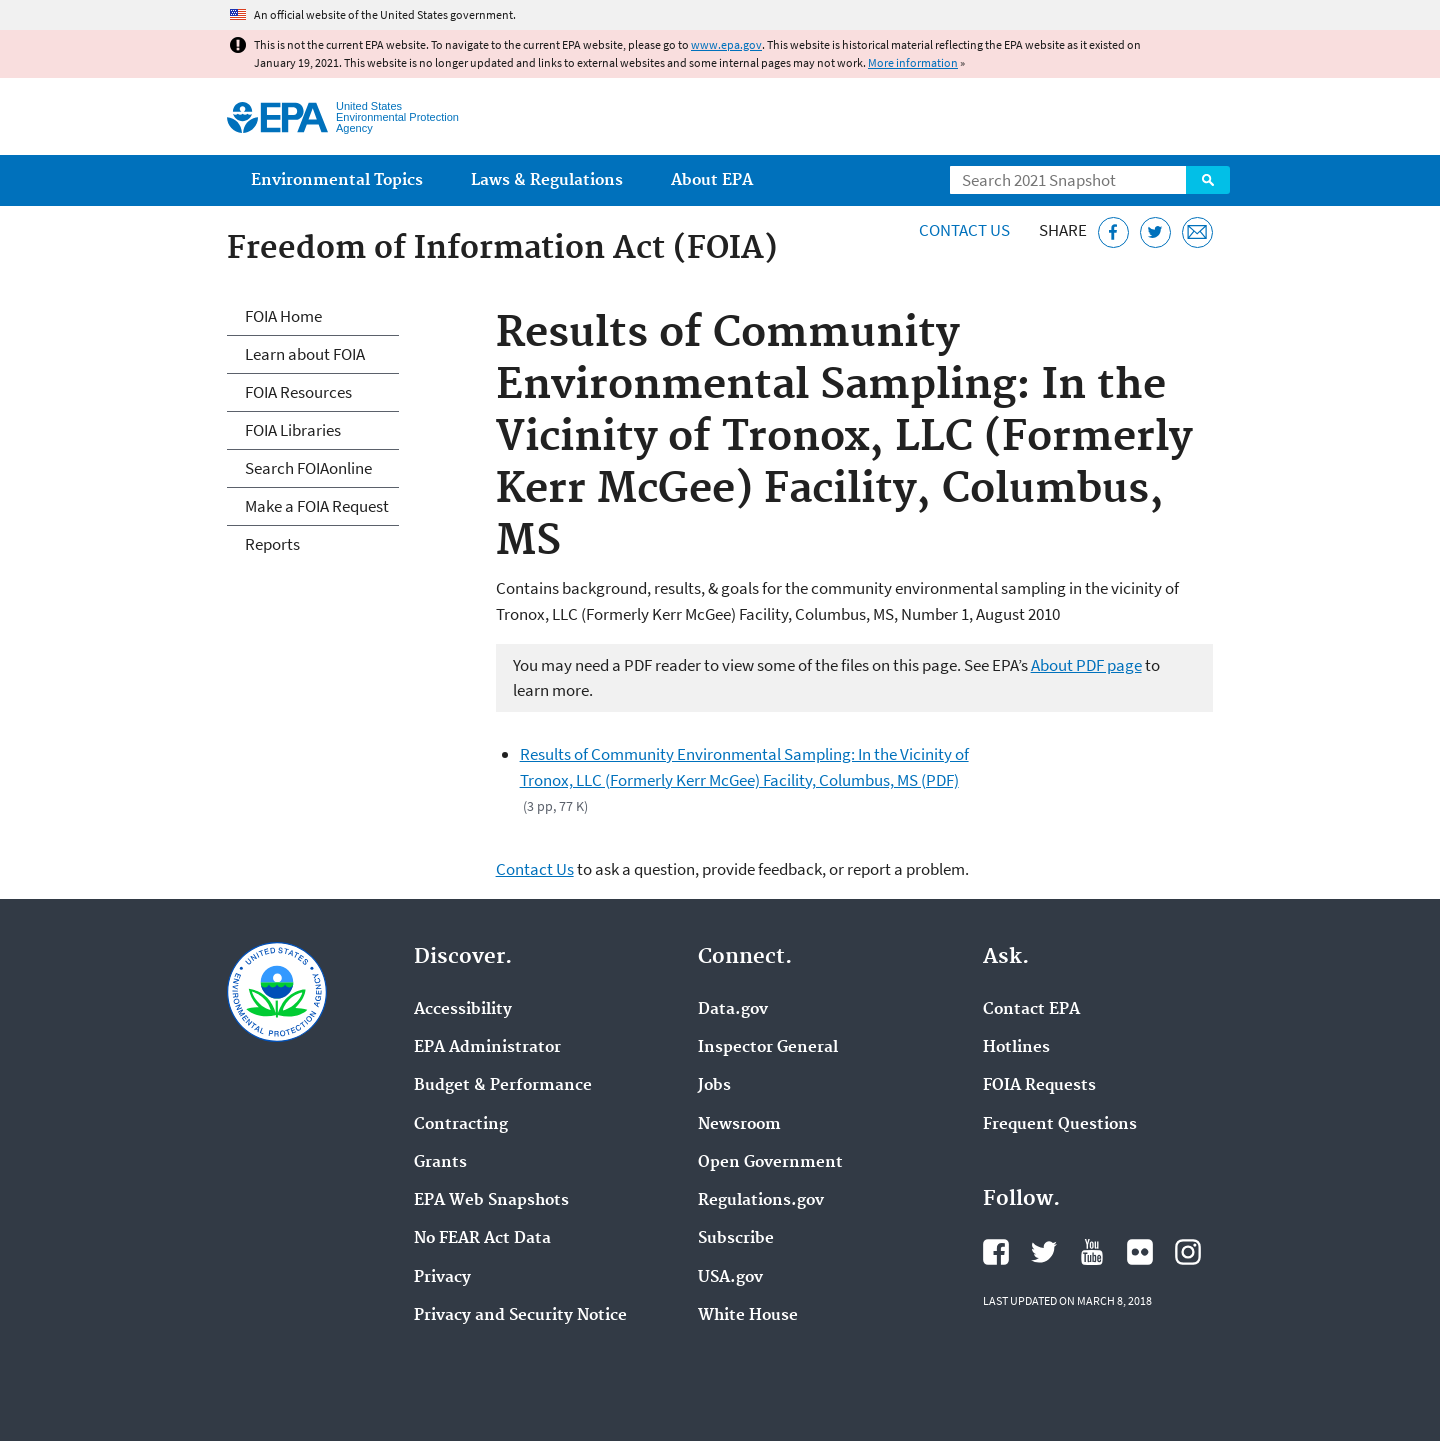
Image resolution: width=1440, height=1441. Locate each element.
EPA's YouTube (1092, 1252)
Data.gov (733, 1010)
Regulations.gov (761, 1201)
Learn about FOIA (305, 354)
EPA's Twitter (1044, 1252)
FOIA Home (283, 316)
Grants (440, 1163)
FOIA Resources (298, 392)
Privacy (442, 1278)
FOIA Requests (1039, 1086)
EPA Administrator (487, 1048)
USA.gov (730, 1278)
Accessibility (463, 1010)
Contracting (461, 1125)
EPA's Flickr (1140, 1252)
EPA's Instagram (1188, 1252)
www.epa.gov (726, 44)
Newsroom (739, 1125)
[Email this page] (1197, 232)
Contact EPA (1031, 1010)
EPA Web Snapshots (491, 1201)
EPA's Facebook (996, 1252)
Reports (272, 544)
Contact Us (964, 230)
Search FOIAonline (308, 468)
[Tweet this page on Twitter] (1155, 232)
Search (1208, 180)
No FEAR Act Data (482, 1239)
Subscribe (736, 1239)
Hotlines (1016, 1048)
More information (913, 62)
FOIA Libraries (293, 430)
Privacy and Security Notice (520, 1316)
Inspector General (768, 1048)
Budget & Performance (503, 1086)
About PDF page (1086, 665)
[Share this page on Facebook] (1113, 232)
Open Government (770, 1163)
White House (748, 1316)
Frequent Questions (1060, 1125)
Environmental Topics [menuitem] (337, 180)
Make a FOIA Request (317, 506)
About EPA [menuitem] (712, 180)
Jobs (714, 1086)
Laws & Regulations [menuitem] (547, 180)
